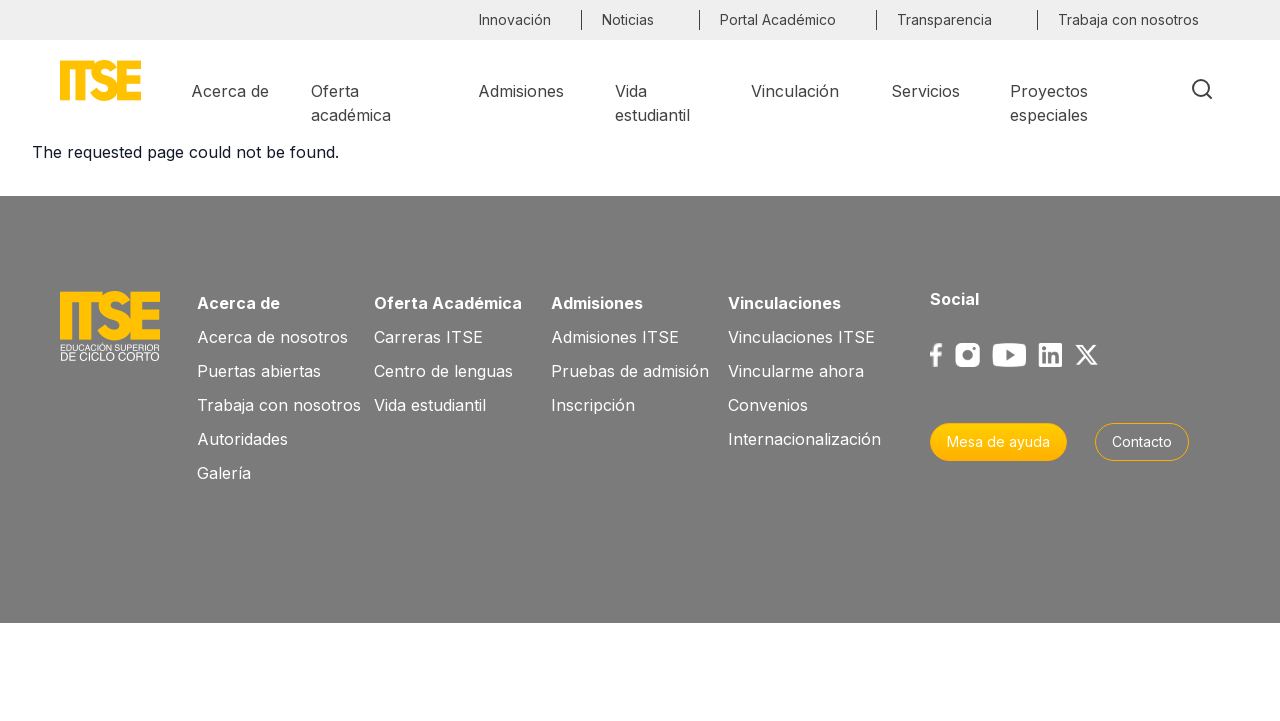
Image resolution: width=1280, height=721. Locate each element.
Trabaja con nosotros (279, 405)
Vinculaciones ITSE (801, 337)
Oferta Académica (448, 303)
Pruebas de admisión (630, 371)
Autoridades (242, 439)
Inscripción (593, 405)
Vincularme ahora (796, 371)
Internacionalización (804, 439)
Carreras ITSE (428, 337)
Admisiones (597, 303)
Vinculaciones (784, 303)
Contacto (1142, 441)
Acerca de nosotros (272, 337)
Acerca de (238, 303)
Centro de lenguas (443, 371)
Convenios (768, 405)
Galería (224, 473)
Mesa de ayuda (998, 441)
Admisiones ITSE (615, 337)
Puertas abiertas (259, 371)
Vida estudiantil (430, 405)
